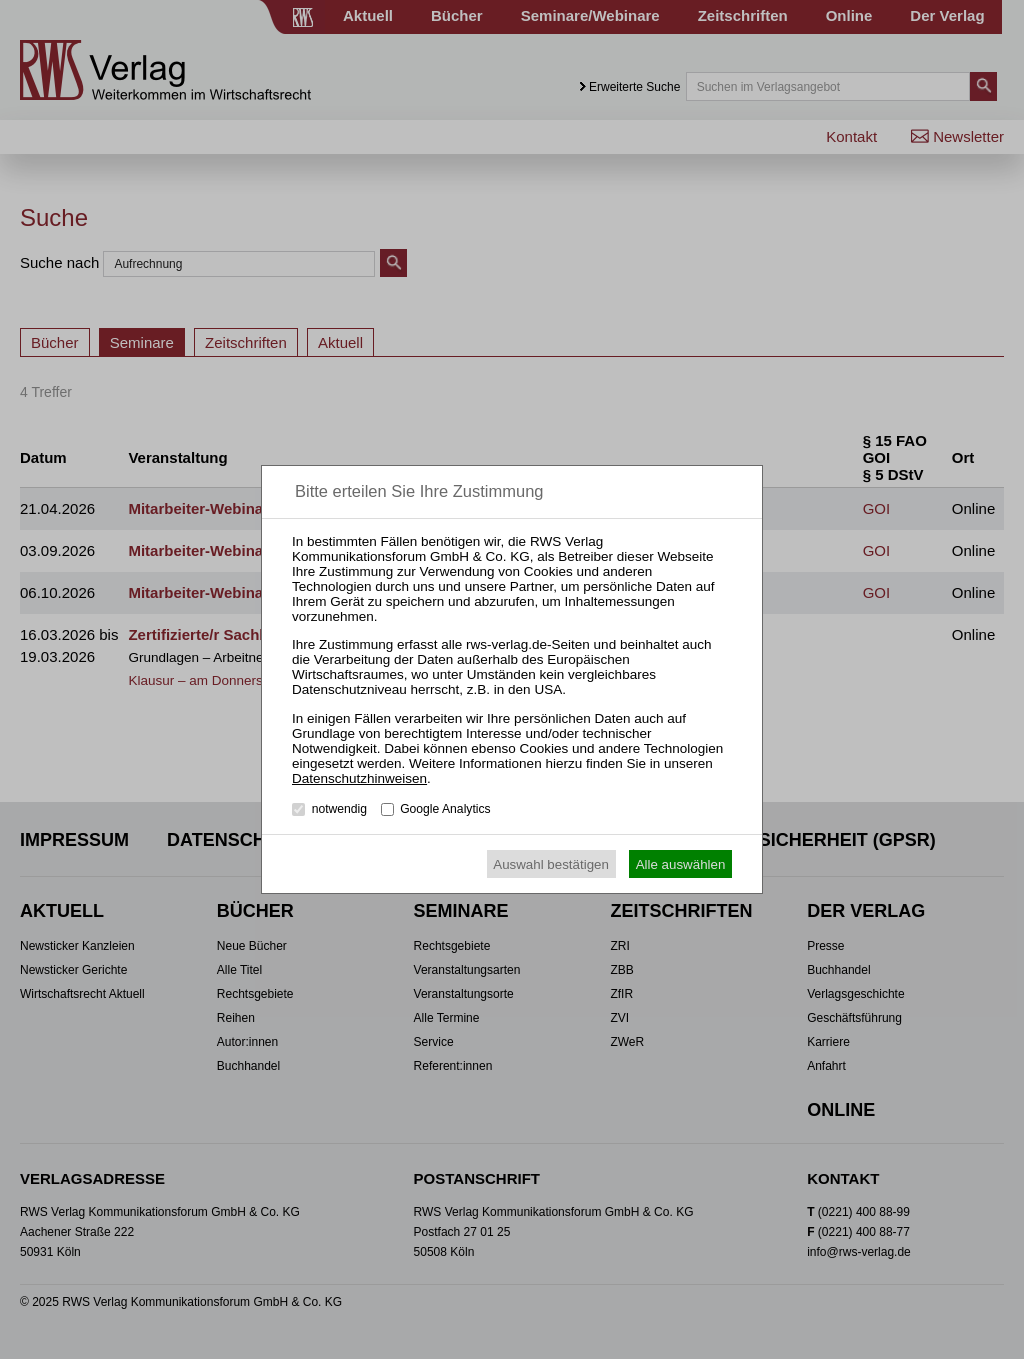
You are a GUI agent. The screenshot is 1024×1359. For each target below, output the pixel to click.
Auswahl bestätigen (551, 864)
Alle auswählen (681, 864)
